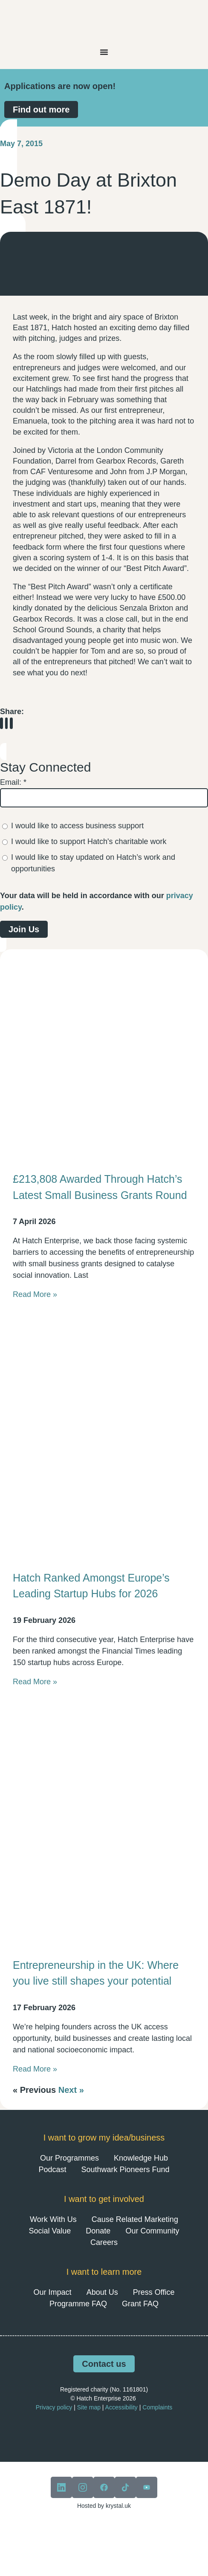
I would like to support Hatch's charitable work (89, 841)
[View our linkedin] (61, 2487)
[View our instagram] (82, 2487)
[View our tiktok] (125, 2487)
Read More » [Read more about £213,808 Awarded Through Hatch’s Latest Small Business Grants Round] (35, 1294)
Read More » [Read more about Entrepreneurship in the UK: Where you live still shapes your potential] (35, 2069)
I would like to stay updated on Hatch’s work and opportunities (93, 863)
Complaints (157, 2407)
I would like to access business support (77, 825)
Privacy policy (54, 2407)
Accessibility (121, 2407)
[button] (1, 723)
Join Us (24, 929)
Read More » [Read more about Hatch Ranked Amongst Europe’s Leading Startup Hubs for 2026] (35, 1681)
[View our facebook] (104, 2487)
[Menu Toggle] (104, 52)
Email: (13, 782)
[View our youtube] (146, 2487)
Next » (71, 2090)
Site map (89, 2407)
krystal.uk (117, 2505)
